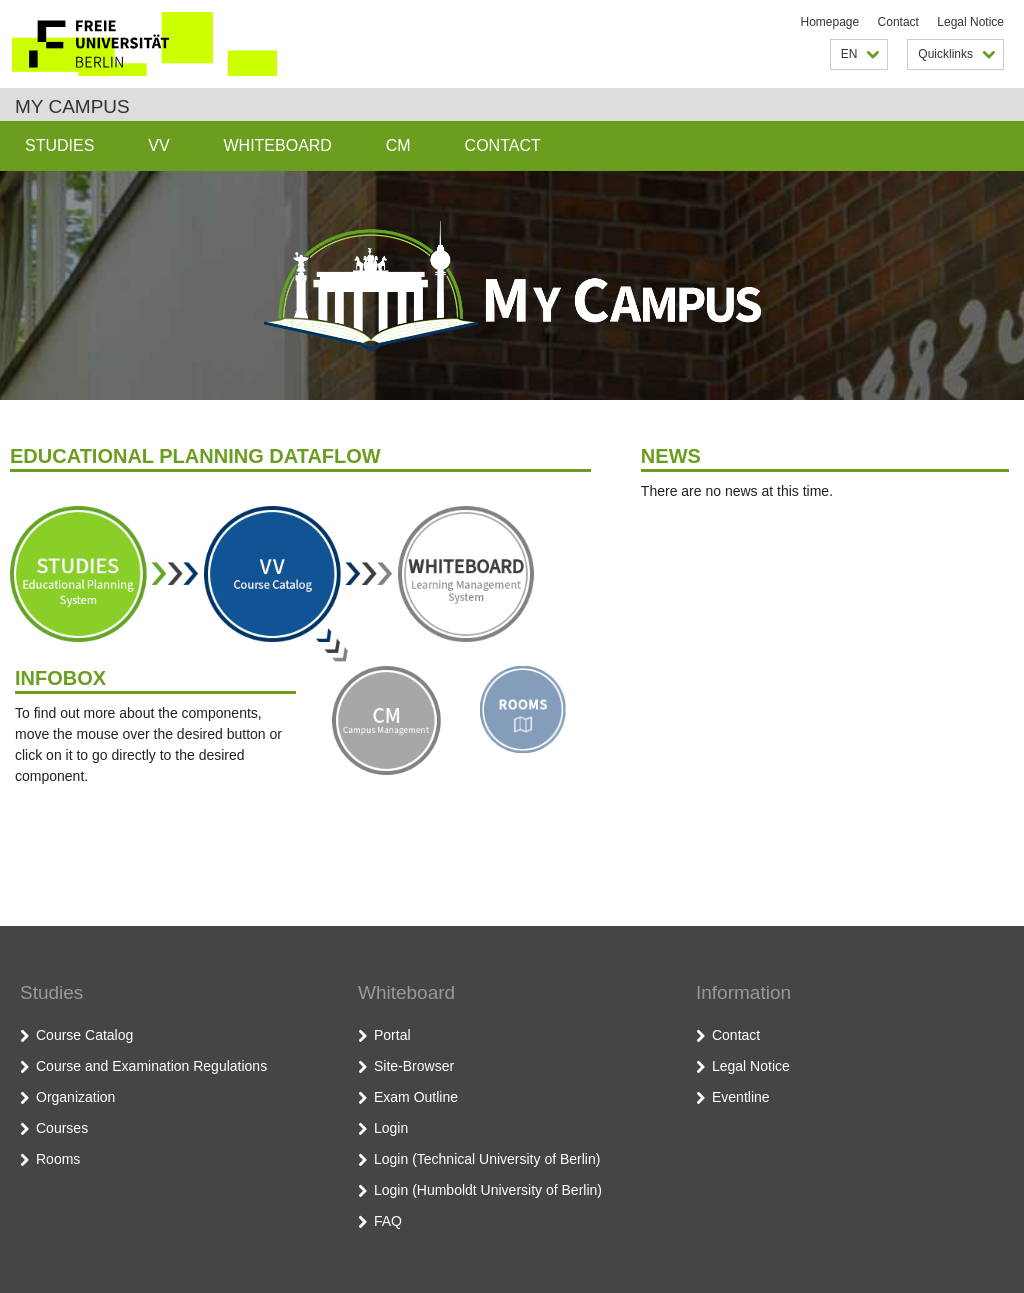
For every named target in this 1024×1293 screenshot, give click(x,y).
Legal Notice (970, 22)
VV (158, 145)
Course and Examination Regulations (151, 1066)
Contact (898, 22)
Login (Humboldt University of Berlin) (488, 1190)
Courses (62, 1128)
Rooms (58, 1159)
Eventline (741, 1097)
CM (398, 145)
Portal (392, 1035)
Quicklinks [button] (956, 54)
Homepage (830, 22)
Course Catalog (84, 1035)
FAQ (388, 1221)
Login (391, 1128)
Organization (75, 1097)
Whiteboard (277, 145)
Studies (59, 145)
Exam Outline (416, 1097)
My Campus (72, 106)
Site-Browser (414, 1066)
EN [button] (860, 54)
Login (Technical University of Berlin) (487, 1159)
